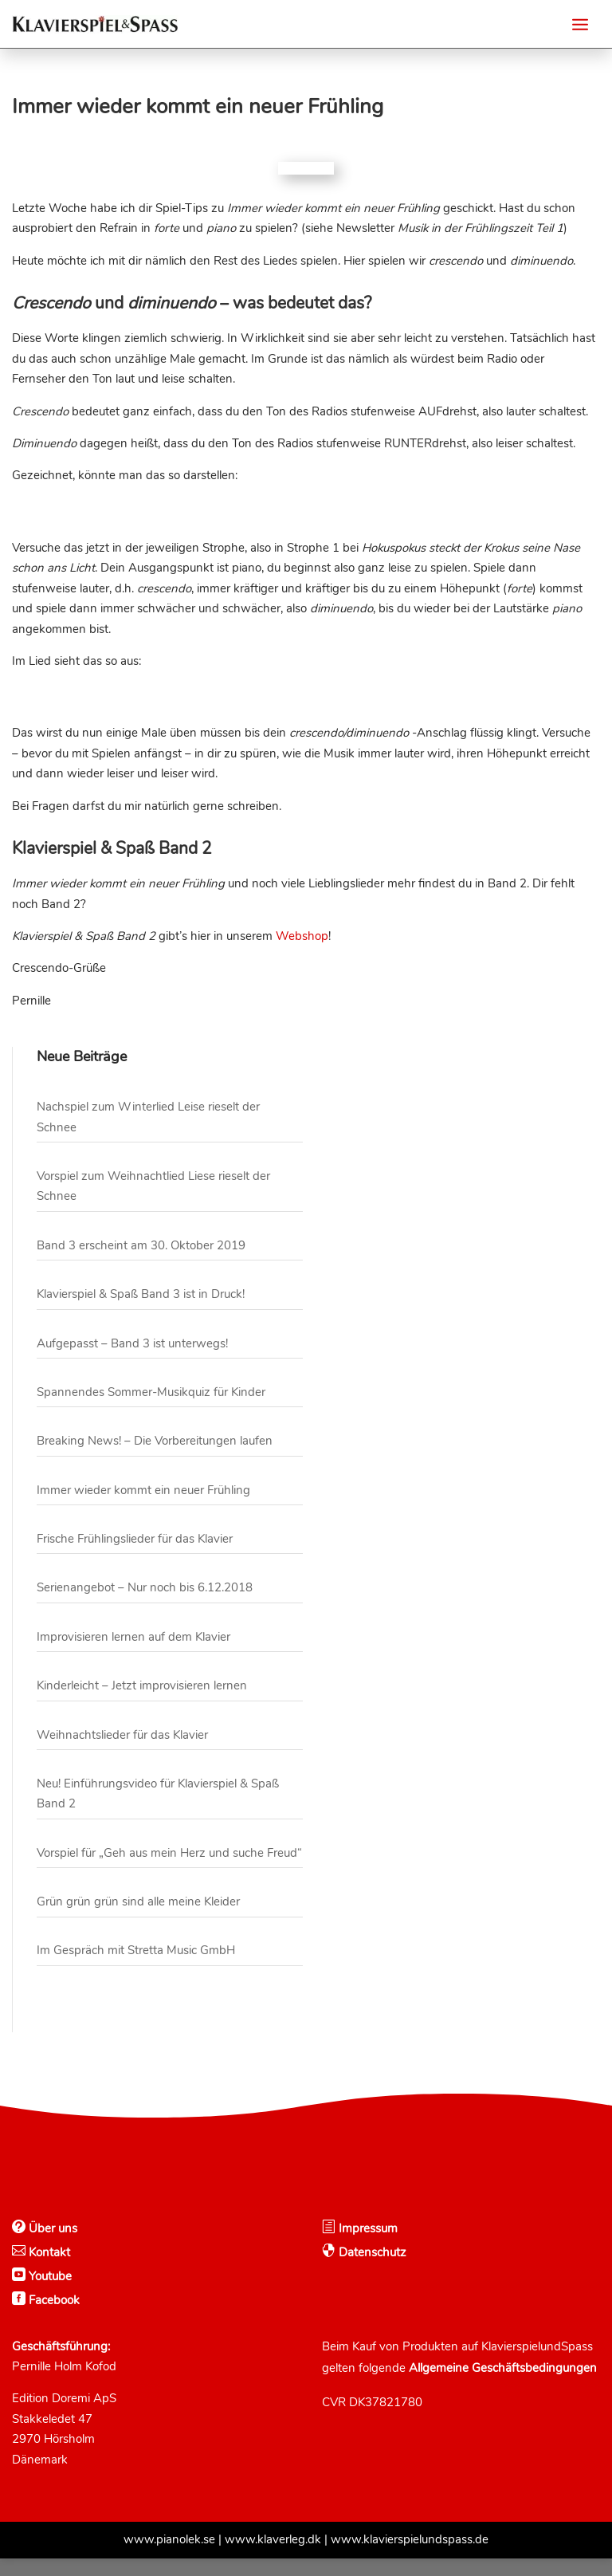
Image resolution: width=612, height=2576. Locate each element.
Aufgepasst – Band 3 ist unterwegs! (132, 1361)
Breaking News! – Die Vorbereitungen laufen (155, 1458)
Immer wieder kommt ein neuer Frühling (143, 1508)
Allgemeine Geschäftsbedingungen (503, 2385)
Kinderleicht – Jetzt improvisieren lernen (142, 1703)
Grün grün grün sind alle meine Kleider (138, 1919)
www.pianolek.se (169, 2557)
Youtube (49, 2294)
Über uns (51, 2246)
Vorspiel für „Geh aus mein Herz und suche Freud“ (169, 1870)
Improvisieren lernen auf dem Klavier (133, 1654)
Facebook (53, 2318)
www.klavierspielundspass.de (409, 2557)
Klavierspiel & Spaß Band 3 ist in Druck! (141, 1311)
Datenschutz (370, 2270)
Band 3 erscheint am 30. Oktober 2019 (141, 1263)
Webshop (302, 954)
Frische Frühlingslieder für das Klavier (135, 1556)
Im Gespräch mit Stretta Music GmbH (136, 1968)
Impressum (366, 2246)
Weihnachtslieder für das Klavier (122, 1752)
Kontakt (48, 2270)
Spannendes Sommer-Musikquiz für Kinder (151, 1410)
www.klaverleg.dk (273, 2557)
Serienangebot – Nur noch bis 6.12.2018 (145, 1605)
